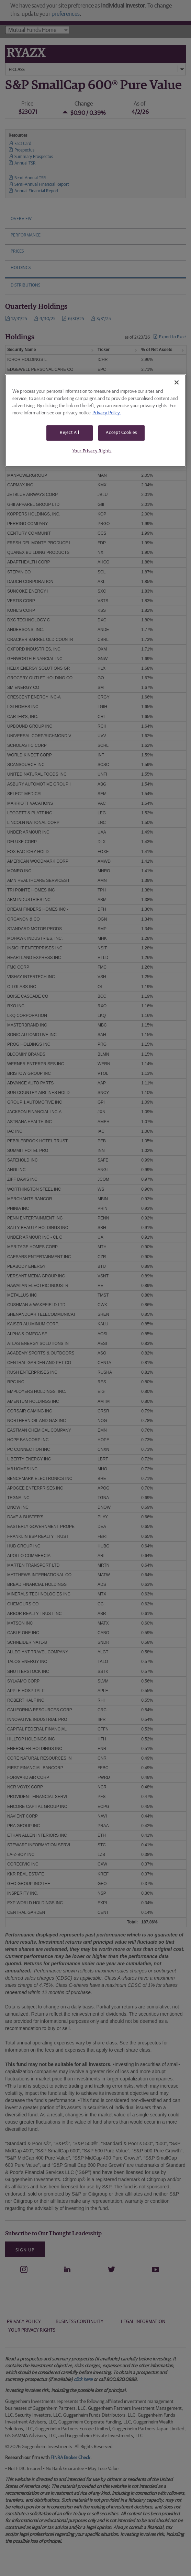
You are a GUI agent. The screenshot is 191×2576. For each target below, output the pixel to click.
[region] (95, 420)
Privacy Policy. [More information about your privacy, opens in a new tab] (106, 413)
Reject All (69, 432)
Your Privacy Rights (92, 451)
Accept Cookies (121, 432)
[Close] (176, 382)
